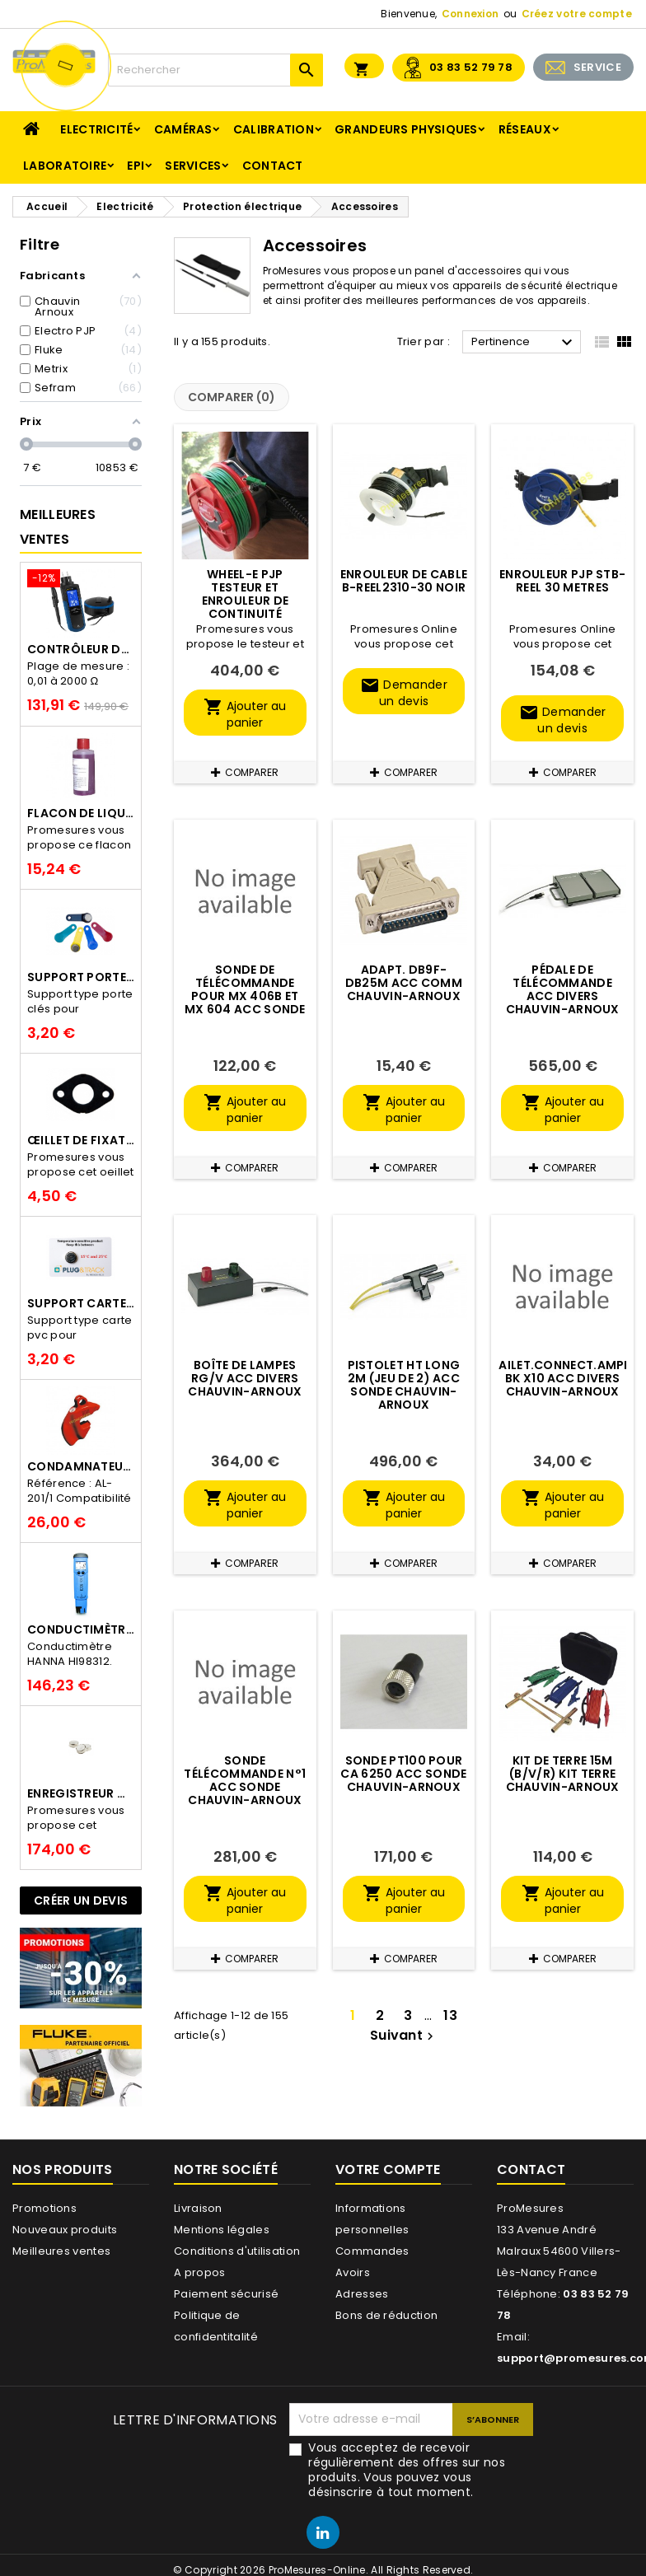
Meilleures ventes (61, 2251)
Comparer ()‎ (231, 397)
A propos (199, 2272)
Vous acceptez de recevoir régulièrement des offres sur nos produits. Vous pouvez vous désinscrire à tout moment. (406, 2469)
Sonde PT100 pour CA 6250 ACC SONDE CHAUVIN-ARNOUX (403, 1773)
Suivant (404, 2035)
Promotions (44, 2208)
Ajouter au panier (245, 714)
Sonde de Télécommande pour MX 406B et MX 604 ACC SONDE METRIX (245, 996)
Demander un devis (403, 692)
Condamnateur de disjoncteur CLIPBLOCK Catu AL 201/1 (80, 1466)
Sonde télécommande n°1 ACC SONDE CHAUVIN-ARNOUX (245, 1780)
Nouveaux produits (64, 2229)
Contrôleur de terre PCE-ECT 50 (80, 649)
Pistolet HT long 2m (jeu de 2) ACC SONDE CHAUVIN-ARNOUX (404, 1385)
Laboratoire (64, 165)
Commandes (372, 2251)
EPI (135, 165)
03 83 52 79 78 (471, 67)
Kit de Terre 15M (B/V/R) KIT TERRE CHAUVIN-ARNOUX (563, 1773)
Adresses (361, 2294)
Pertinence (524, 343)
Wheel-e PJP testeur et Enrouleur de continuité (245, 594)
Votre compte (388, 2169)
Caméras (183, 129)
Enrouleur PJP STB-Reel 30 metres (562, 581)
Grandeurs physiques (406, 129)
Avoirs (352, 2272)
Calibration (273, 129)
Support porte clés (80, 977)
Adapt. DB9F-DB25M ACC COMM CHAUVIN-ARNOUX (403, 982)
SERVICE (597, 67)
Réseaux (525, 129)
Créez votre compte (577, 14)
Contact (272, 165)
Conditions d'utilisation (237, 2251)
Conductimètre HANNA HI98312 (80, 1629)
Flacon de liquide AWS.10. (80, 813)
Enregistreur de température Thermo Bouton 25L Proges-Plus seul (80, 1793)
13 (450, 2015)
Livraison (198, 2208)
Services (193, 165)
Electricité (96, 129)
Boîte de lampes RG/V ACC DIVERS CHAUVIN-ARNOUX (245, 1378)
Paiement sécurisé (226, 2294)
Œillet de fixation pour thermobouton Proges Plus (80, 1140)
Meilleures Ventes (58, 527)
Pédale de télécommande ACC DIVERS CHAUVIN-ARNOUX (563, 989)
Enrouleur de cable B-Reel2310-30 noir (403, 581)
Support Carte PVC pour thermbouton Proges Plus (80, 1303)
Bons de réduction (386, 2315)
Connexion (470, 14)
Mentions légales (221, 2229)
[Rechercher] (215, 70)
